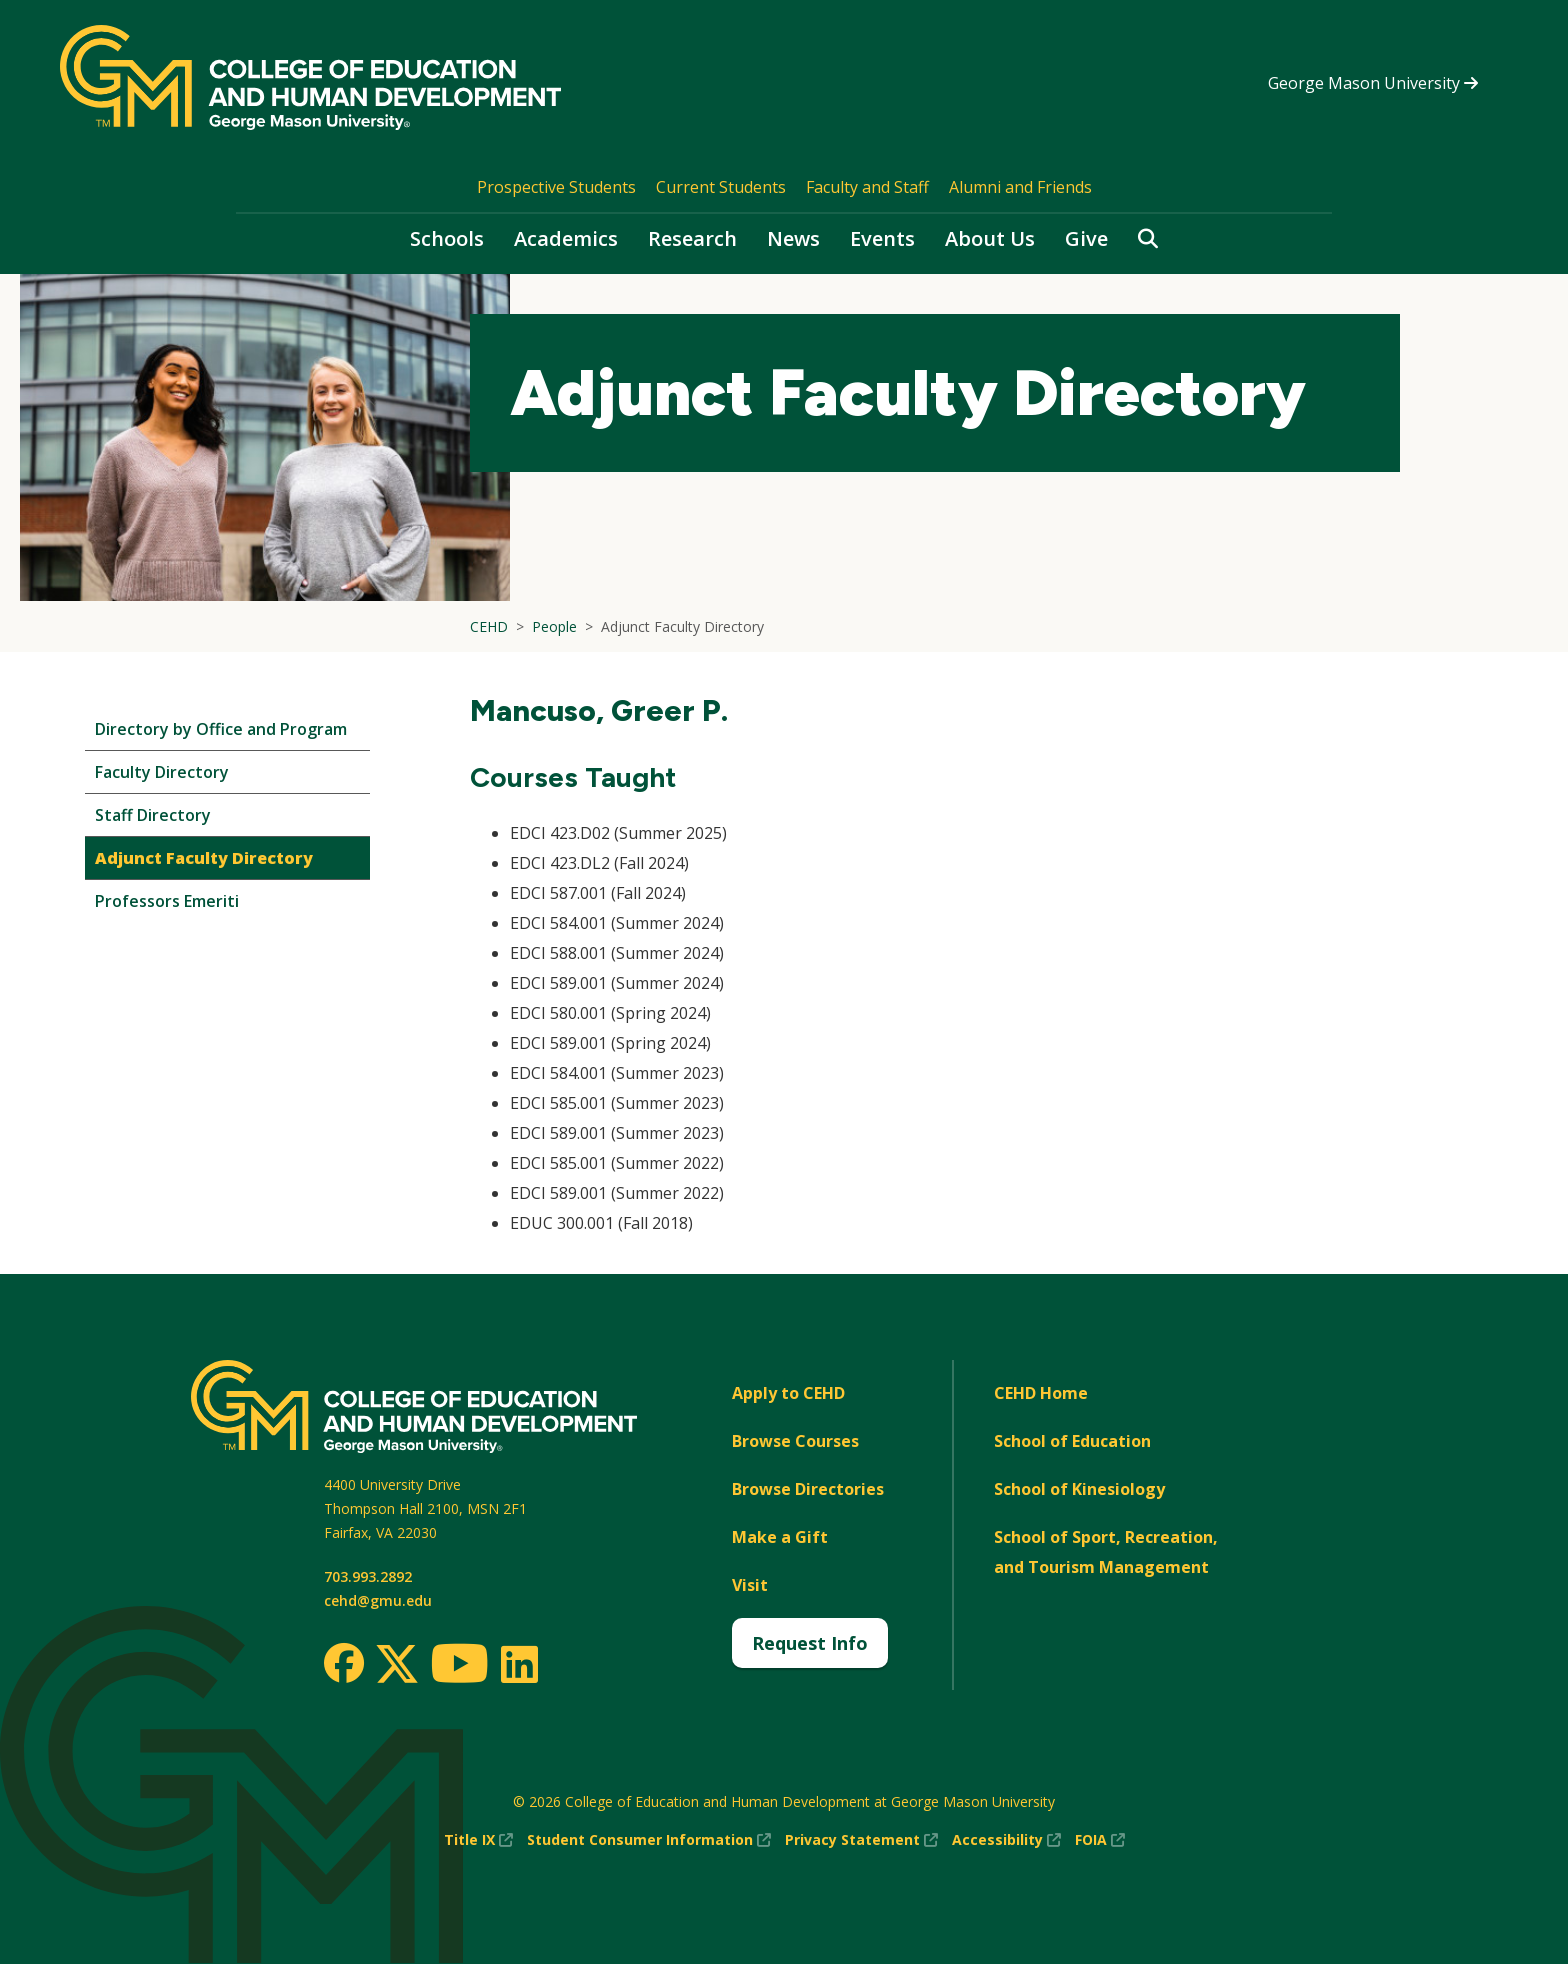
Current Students (721, 187)
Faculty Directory (162, 772)
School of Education (1072, 1441)
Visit (750, 1585)
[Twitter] (397, 1665)
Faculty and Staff (867, 187)
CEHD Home (1041, 1393)
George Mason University (1373, 83)
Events (882, 238)
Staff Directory (153, 815)
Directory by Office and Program (221, 729)
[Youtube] (459, 1666)
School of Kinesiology (1079, 1489)
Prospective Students (556, 187)
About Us (990, 238)
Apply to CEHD (788, 1393)
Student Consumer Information (649, 1840)
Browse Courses (795, 1441)
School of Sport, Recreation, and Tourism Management (1106, 1552)
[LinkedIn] (518, 1664)
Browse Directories (808, 1489)
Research (692, 238)
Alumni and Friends (1020, 187)
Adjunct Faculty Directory (204, 858)
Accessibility (1006, 1840)
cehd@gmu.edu (378, 1600)
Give (1086, 238)
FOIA (1100, 1840)
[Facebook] (344, 1663)
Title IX (478, 1840)
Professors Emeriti (167, 901)
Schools (447, 238)
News (793, 238)
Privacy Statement (861, 1840)
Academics (566, 238)
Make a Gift (780, 1537)
